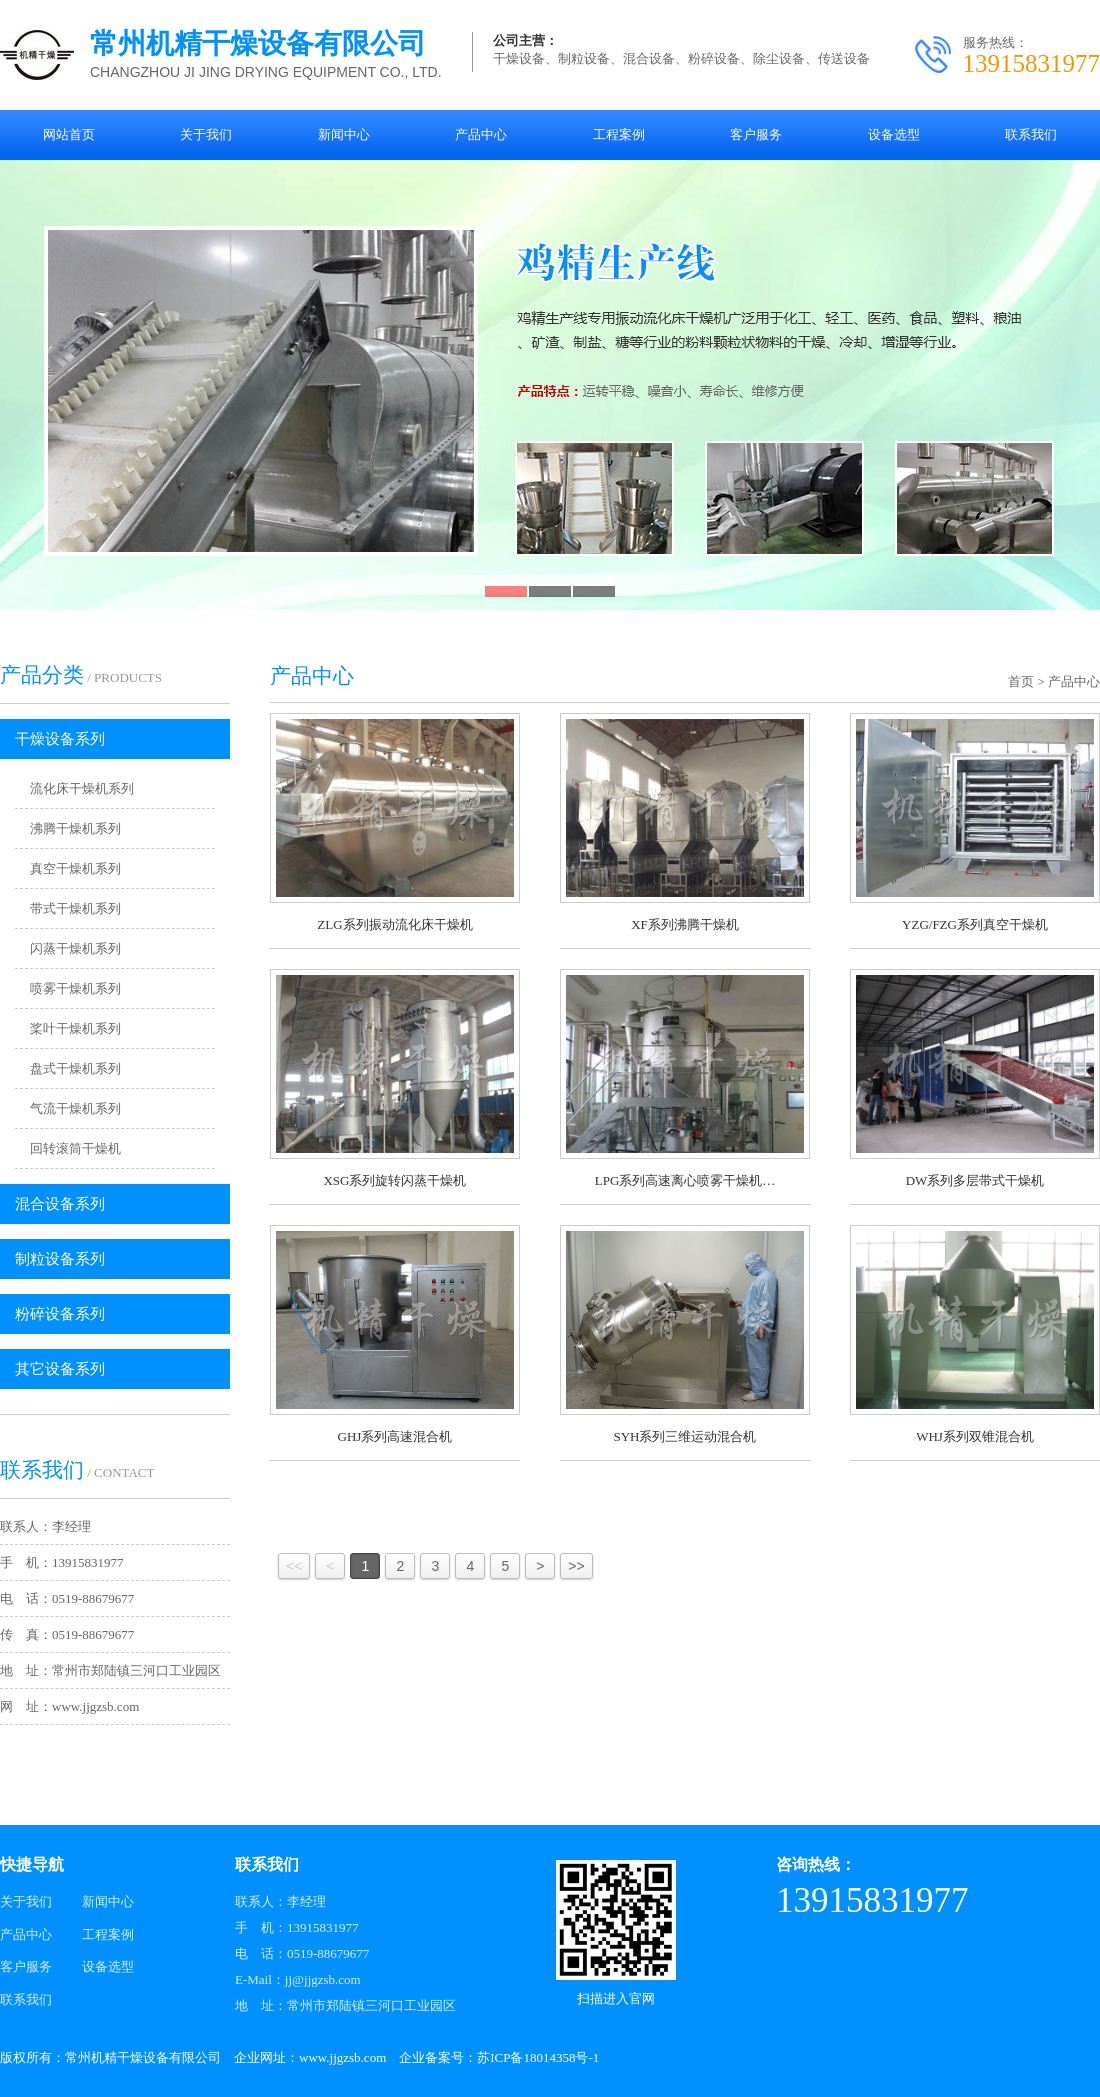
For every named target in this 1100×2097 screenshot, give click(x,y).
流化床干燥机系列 (82, 788)
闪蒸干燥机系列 (75, 948)
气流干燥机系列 (75, 1108)
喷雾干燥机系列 (75, 988)
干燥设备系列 (60, 739)
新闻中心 (108, 1901)
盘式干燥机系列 (75, 1068)
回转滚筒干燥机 (75, 1148)
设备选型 (108, 1966)
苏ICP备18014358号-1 (538, 2057)
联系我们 (26, 1999)
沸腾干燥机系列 (75, 828)
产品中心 (1074, 681)
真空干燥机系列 (75, 868)
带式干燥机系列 (75, 908)
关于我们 (26, 1901)
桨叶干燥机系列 (75, 1028)
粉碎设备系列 (60, 1314)
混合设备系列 (60, 1204)
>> (576, 1566)
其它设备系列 (60, 1369)
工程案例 (108, 1934)
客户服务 (26, 1966)
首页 (1021, 681)
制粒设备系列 (60, 1259)
